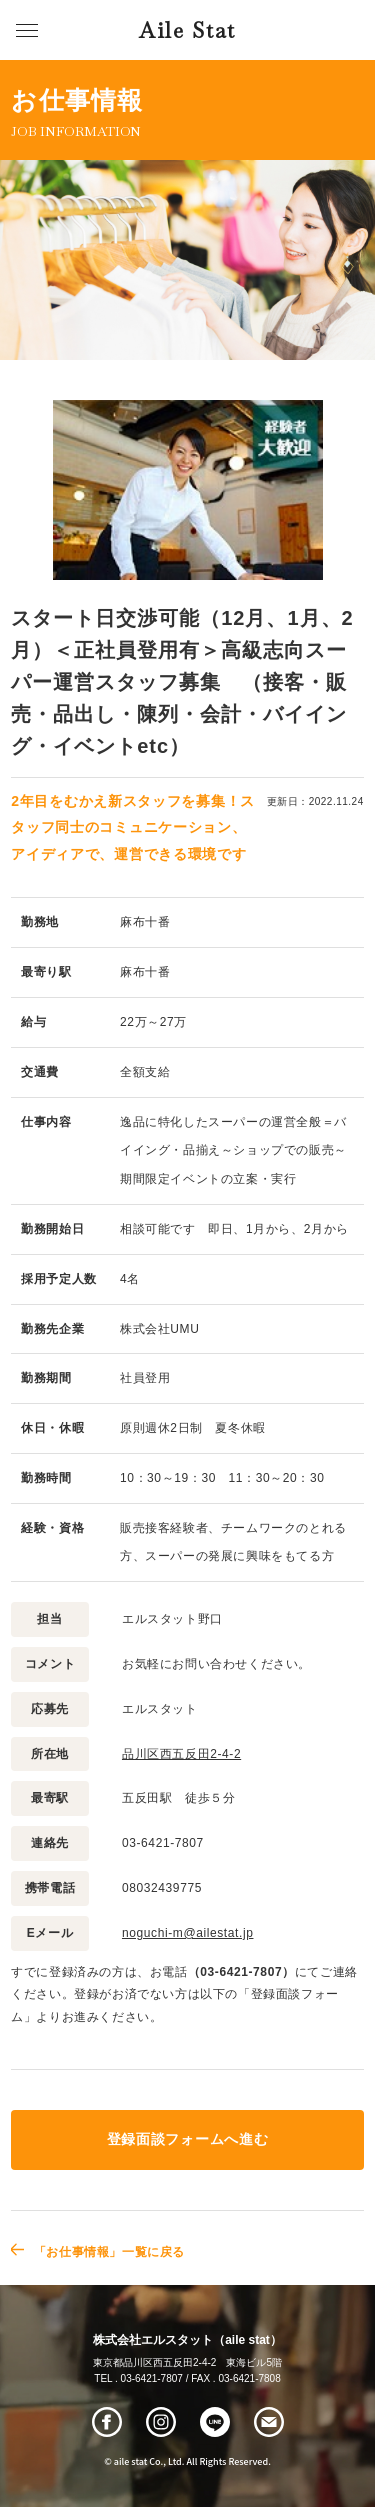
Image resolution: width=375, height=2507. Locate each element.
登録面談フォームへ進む (187, 2139)
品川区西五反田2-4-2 (181, 1754)
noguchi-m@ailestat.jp (188, 1933)
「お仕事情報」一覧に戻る (109, 2252)
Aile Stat (187, 30)
